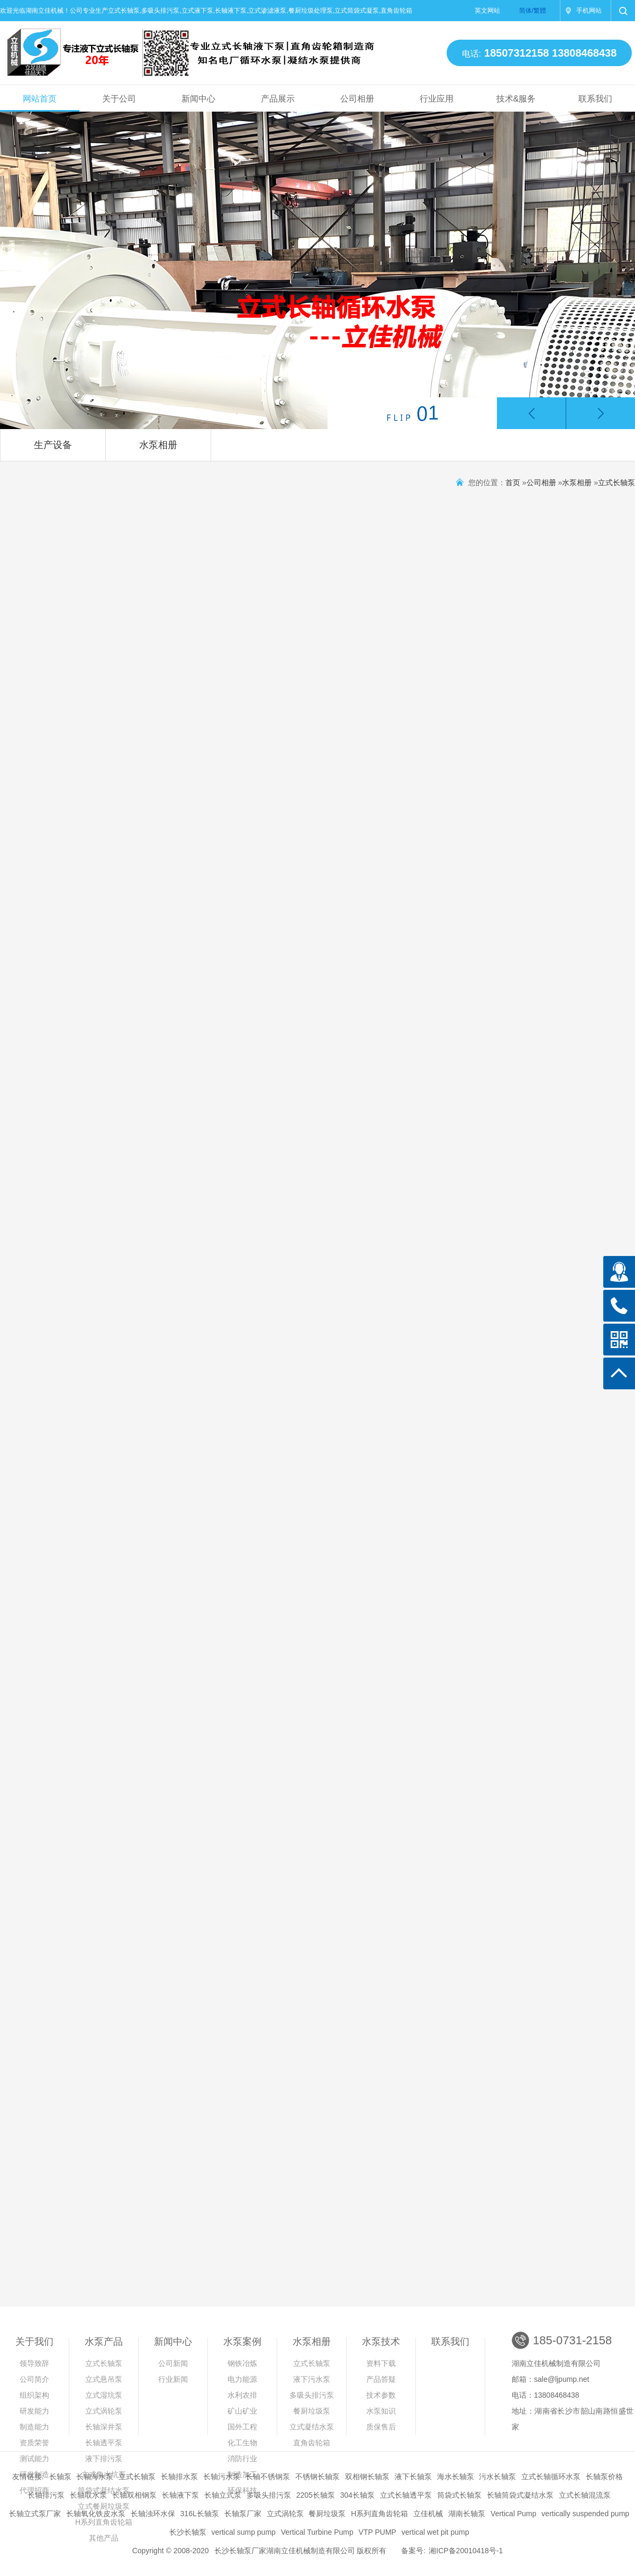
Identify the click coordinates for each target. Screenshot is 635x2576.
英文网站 (487, 10)
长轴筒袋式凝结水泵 (520, 2495)
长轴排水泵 (179, 2476)
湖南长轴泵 (466, 2513)
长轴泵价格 (604, 2476)
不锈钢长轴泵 (317, 2476)
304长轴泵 (357, 2495)
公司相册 (357, 98)
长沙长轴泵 (187, 2532)
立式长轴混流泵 (585, 2495)
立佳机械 (428, 2513)
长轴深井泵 (103, 2427)
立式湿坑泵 (103, 2395)
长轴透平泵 (103, 2442)
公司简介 (34, 2379)
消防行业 (242, 2458)
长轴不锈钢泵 (268, 2476)
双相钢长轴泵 (367, 2476)
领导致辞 (34, 2363)
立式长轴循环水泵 (550, 2476)
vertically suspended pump (585, 2513)
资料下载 (381, 2363)
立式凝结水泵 (311, 2427)
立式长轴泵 (616, 482)
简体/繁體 (532, 10)
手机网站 (589, 10)
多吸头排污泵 (311, 2395)
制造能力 (34, 2427)
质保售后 (381, 2427)
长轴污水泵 (221, 2476)
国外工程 (242, 2427)
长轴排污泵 (46, 2495)
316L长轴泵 (199, 2513)
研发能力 (34, 2411)
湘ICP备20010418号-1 (466, 2550)
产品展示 (278, 98)
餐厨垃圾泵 (311, 2411)
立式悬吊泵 (103, 2379)
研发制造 (34, 2474)
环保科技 (242, 2490)
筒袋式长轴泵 (459, 2495)
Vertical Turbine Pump (317, 2532)
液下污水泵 (311, 2379)
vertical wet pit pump (435, 2532)
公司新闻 (173, 2363)
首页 (512, 482)
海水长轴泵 (455, 2476)
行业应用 (436, 98)
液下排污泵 (103, 2458)
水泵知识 (381, 2411)
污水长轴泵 (497, 2476)
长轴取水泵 (88, 2495)
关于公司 (119, 98)
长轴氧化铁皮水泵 (95, 2513)
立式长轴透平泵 (406, 2495)
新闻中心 (198, 98)
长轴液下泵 (180, 2495)
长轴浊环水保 (153, 2513)
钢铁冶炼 (242, 2363)
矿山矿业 (242, 2411)
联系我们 (595, 98)
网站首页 (40, 98)
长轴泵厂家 (242, 2513)
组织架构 (34, 2395)
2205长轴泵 (315, 2495)
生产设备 (53, 445)
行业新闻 (173, 2379)
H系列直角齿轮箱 (379, 2513)
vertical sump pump (243, 2532)
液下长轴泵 (413, 2476)
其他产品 (104, 2538)
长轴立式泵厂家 (35, 2513)
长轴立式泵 (222, 2495)
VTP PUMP (377, 2532)
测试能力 (34, 2458)
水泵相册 (158, 445)
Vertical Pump (513, 2513)
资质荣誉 (34, 2442)
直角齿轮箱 (311, 2442)
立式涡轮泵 (103, 2411)
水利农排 (242, 2395)
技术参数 (381, 2395)
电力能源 (242, 2379)
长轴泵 (60, 2476)
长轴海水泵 (94, 2476)
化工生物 (242, 2442)
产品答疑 (381, 2379)
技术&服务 (516, 98)
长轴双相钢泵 (134, 2495)
